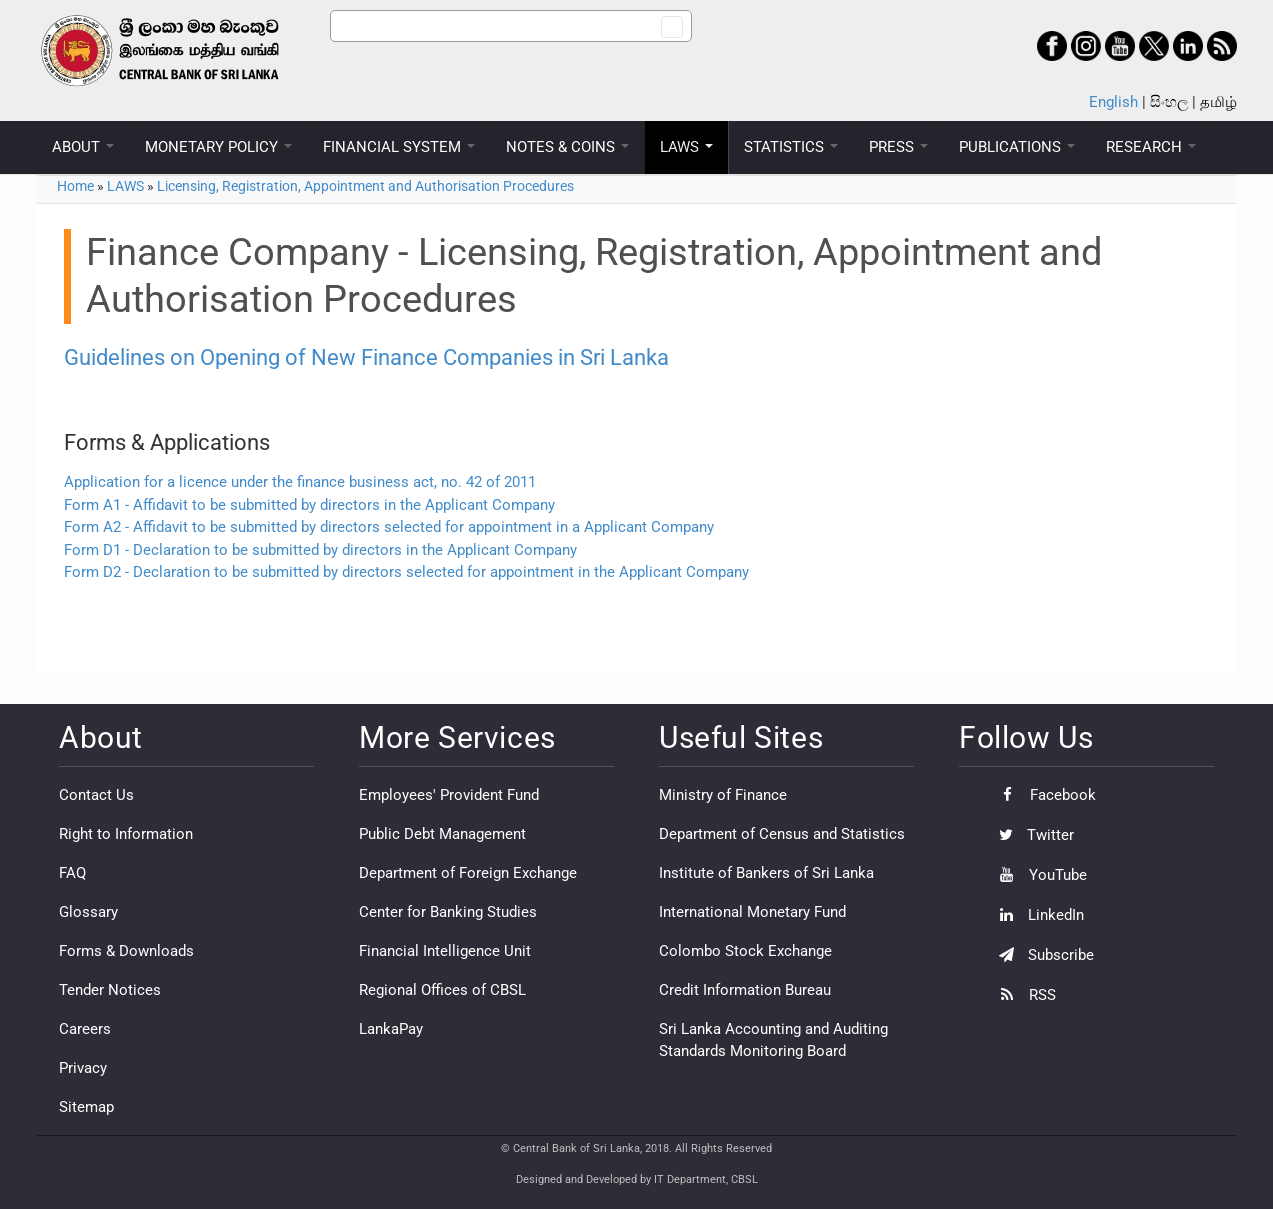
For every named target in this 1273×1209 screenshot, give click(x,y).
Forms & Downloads (126, 951)
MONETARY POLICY (218, 147)
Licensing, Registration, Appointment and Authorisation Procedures (365, 186)
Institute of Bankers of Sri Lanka (766, 873)
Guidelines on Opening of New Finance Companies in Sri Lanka (366, 357)
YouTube (1038, 875)
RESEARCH (1151, 147)
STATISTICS (791, 147)
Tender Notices (110, 990)
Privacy (83, 1068)
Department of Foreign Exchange (468, 873)
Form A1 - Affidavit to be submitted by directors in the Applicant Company (309, 505)
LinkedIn (1036, 915)
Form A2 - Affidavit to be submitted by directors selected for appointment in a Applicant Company (389, 527)
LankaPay (391, 1029)
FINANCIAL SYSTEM (399, 147)
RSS (1022, 995)
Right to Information (126, 834)
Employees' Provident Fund (449, 795)
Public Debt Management (442, 834)
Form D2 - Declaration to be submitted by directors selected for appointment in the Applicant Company (406, 572)
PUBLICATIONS (1017, 147)
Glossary (88, 912)
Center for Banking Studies (448, 912)
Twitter (1031, 835)
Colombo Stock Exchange (745, 951)
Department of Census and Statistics (782, 834)
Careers (85, 1029)
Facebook (1042, 795)
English (1113, 102)
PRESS (898, 147)
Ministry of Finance (723, 795)
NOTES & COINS (567, 147)
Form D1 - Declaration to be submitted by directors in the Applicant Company (320, 550)
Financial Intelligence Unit (445, 951)
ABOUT (83, 147)
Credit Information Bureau (745, 990)
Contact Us (96, 795)
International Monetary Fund (752, 912)
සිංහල (1169, 102)
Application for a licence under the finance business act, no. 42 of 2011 (300, 482)
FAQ (72, 873)
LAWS (686, 147)
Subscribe (1041, 955)
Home (75, 186)
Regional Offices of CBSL (442, 990)
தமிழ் (1218, 102)
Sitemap (86, 1107)
